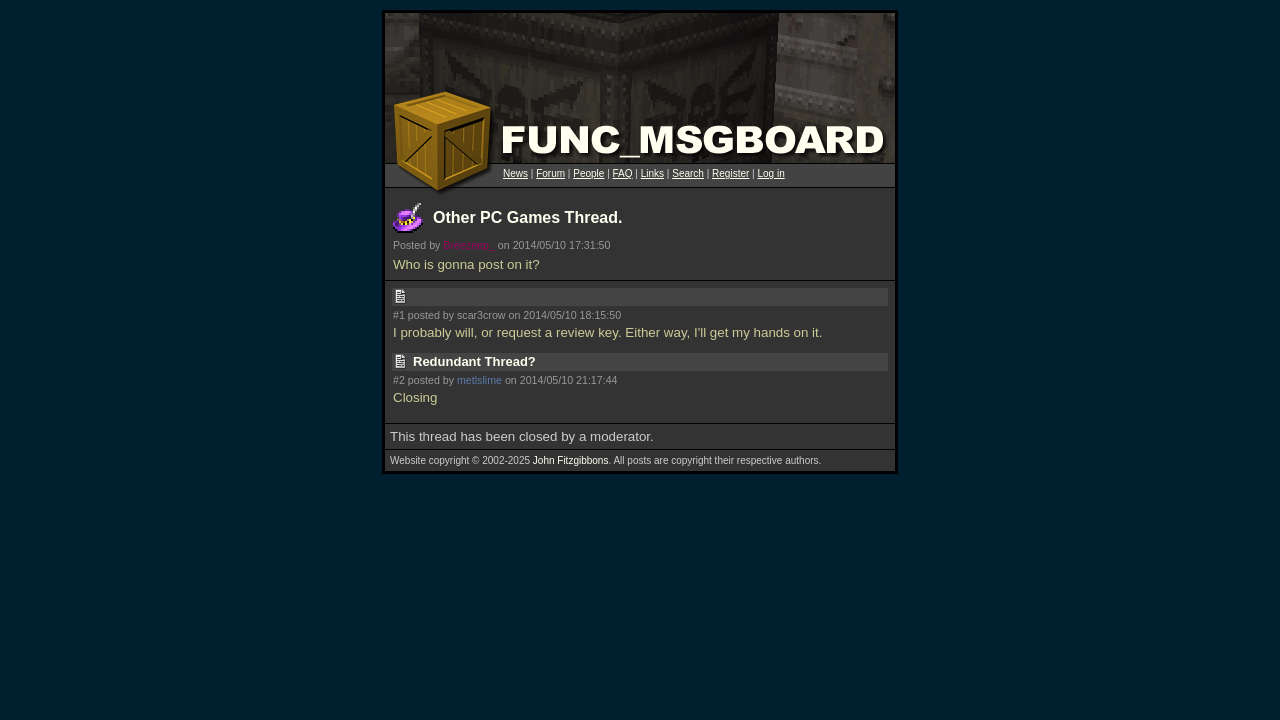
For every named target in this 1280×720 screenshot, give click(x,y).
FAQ (623, 173)
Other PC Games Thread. (527, 217)
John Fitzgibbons (571, 460)
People (588, 173)
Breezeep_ (469, 245)
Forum (550, 173)
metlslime (479, 380)
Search (688, 173)
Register (730, 173)
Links (652, 173)
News (515, 173)
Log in (770, 173)
